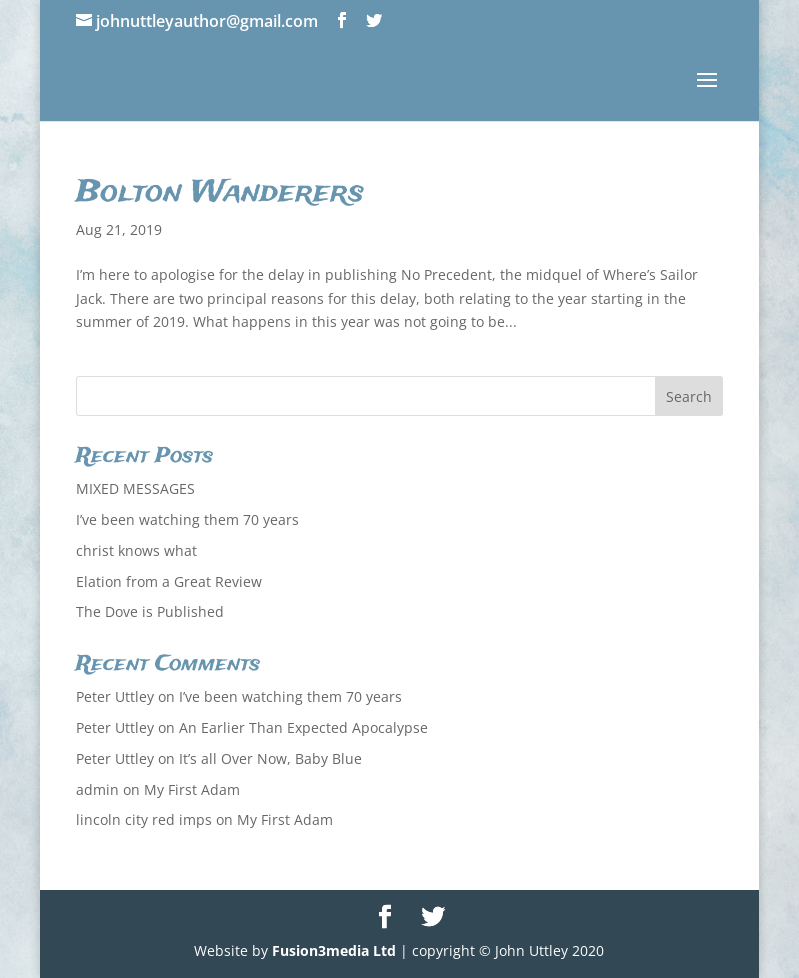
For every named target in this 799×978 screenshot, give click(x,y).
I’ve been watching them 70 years (187, 519)
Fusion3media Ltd (334, 950)
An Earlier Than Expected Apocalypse (303, 727)
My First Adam (192, 789)
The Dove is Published (150, 611)
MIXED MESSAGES (135, 488)
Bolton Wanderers (220, 193)
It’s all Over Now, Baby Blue (270, 758)
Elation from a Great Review (169, 581)
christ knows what (136, 550)
